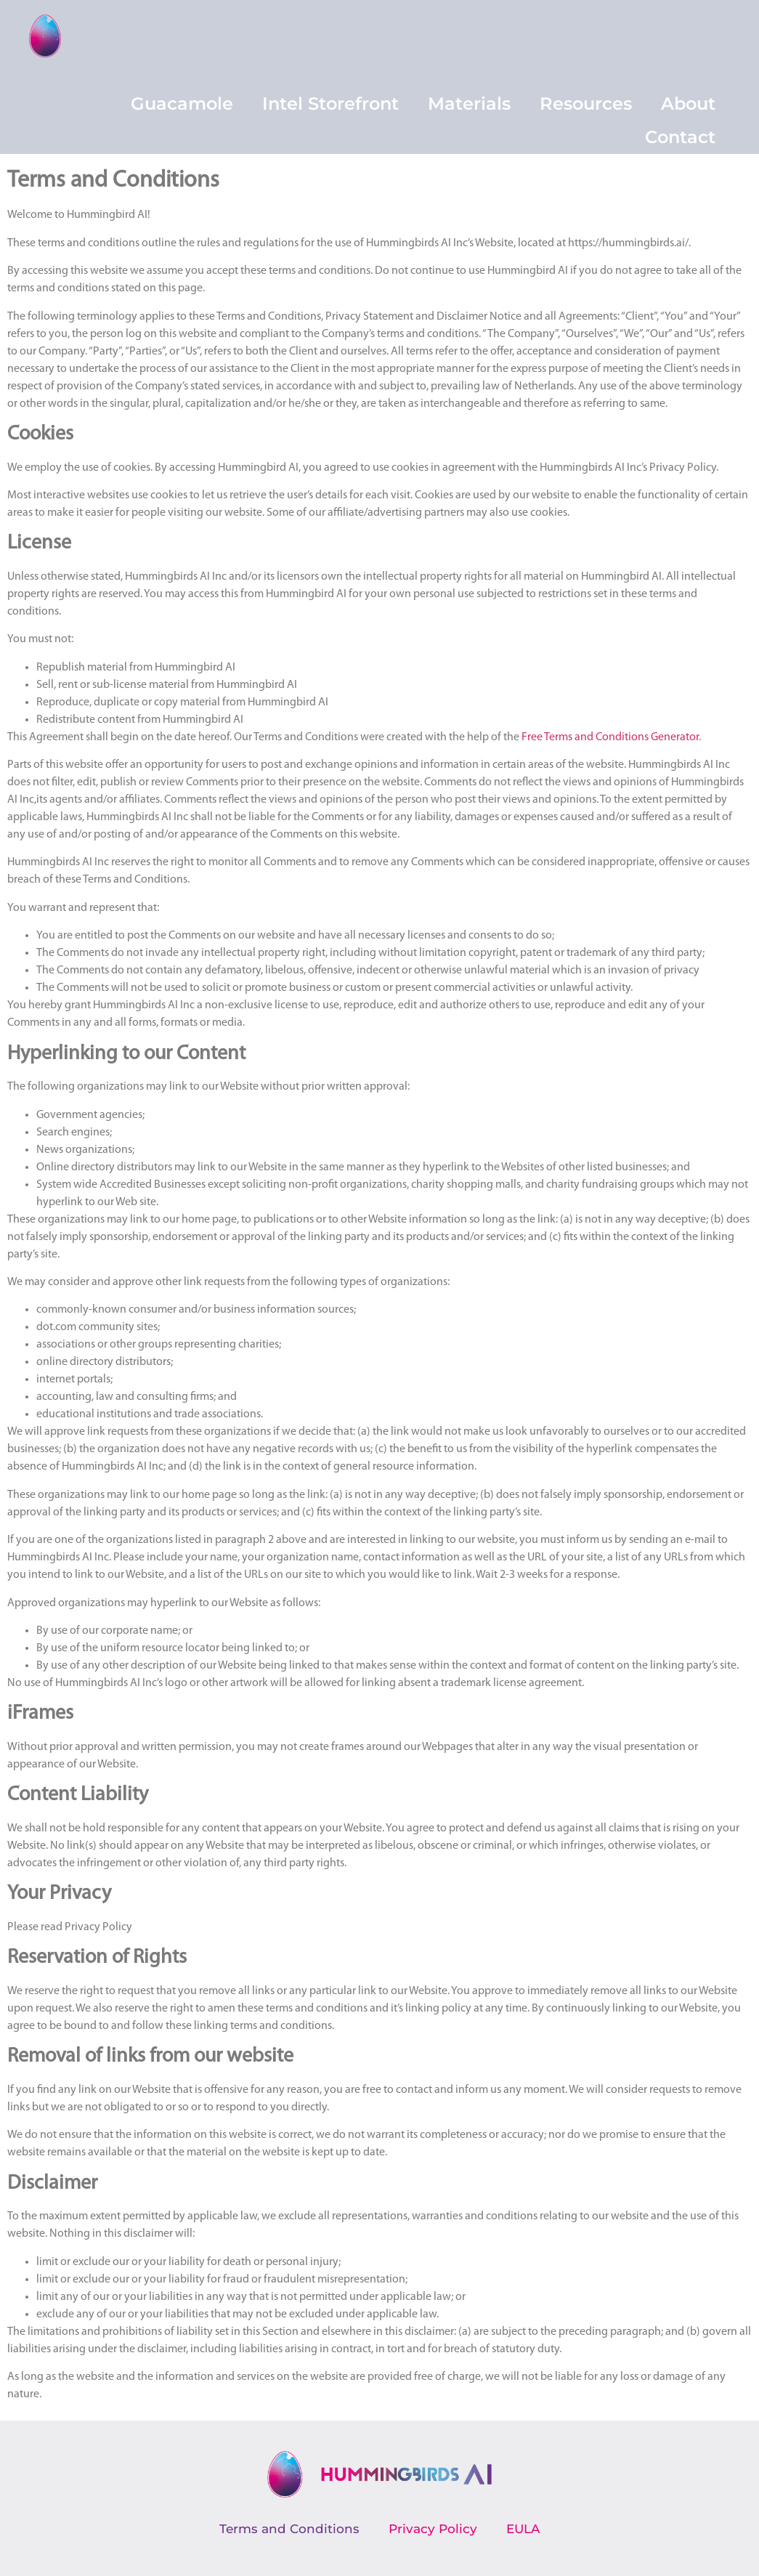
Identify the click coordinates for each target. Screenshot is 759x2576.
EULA (523, 2529)
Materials (469, 103)
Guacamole (182, 103)
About (688, 103)
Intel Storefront (330, 103)
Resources (586, 103)
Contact (680, 136)
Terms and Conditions (289, 2529)
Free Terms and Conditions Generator (610, 737)
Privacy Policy (433, 2529)
